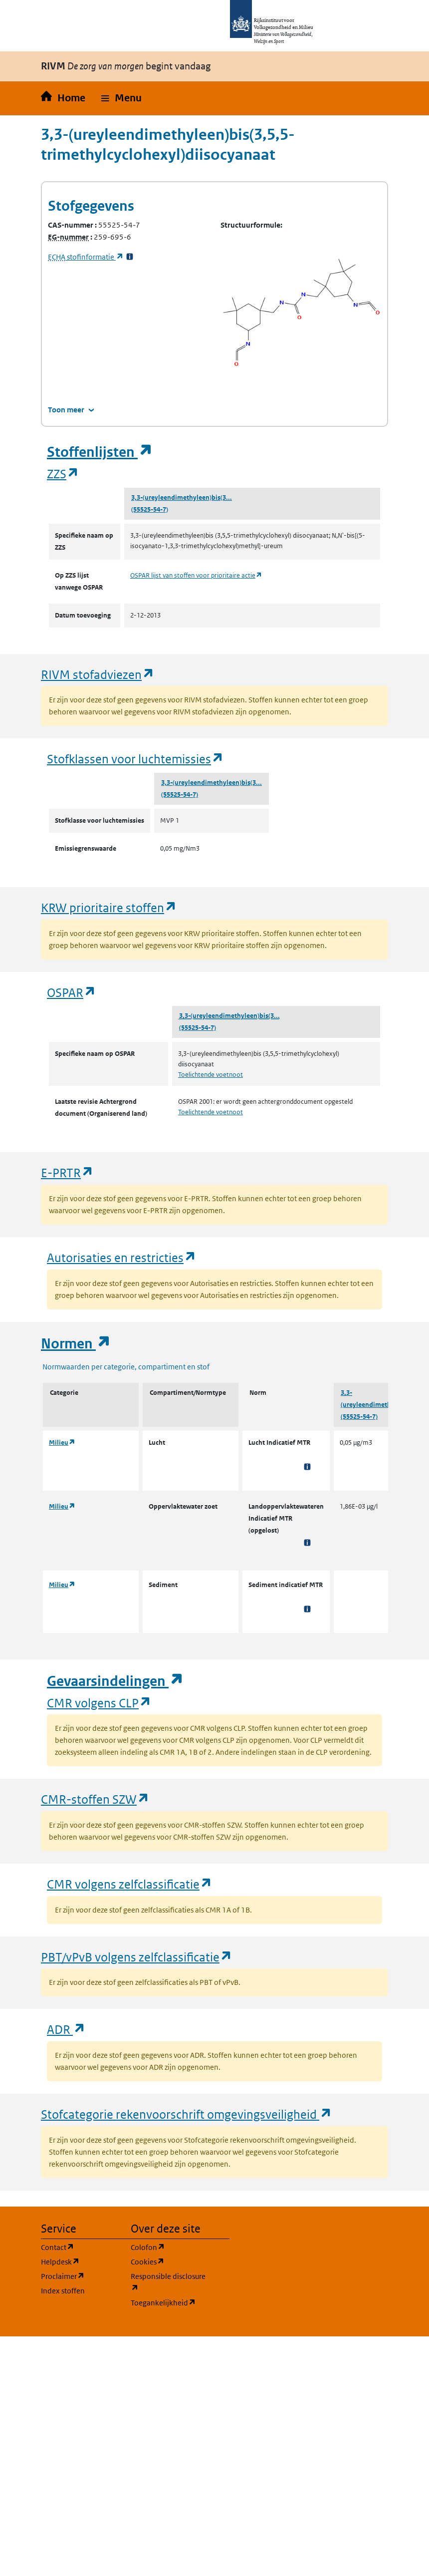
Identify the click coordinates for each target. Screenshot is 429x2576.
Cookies (170, 2261)
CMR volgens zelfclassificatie (130, 1884)
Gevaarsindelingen (115, 1681)
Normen (76, 1343)
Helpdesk (80, 2261)
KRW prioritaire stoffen (109, 907)
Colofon (170, 2247)
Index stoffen (63, 2290)
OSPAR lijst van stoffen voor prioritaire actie (196, 575)
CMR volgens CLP (99, 1702)
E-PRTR (67, 1172)
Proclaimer (80, 2275)
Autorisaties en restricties (122, 1257)
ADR (66, 2029)
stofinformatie (86, 257)
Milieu (62, 1442)
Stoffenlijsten (100, 452)
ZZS (63, 473)
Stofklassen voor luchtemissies (135, 758)
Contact (80, 2247)
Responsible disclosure (170, 2282)
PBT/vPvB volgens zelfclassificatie (136, 1956)
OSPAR (71, 992)
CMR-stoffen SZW (95, 1799)
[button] (121, 98)
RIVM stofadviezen (98, 674)
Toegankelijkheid (170, 2302)
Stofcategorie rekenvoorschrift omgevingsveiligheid (186, 2114)
